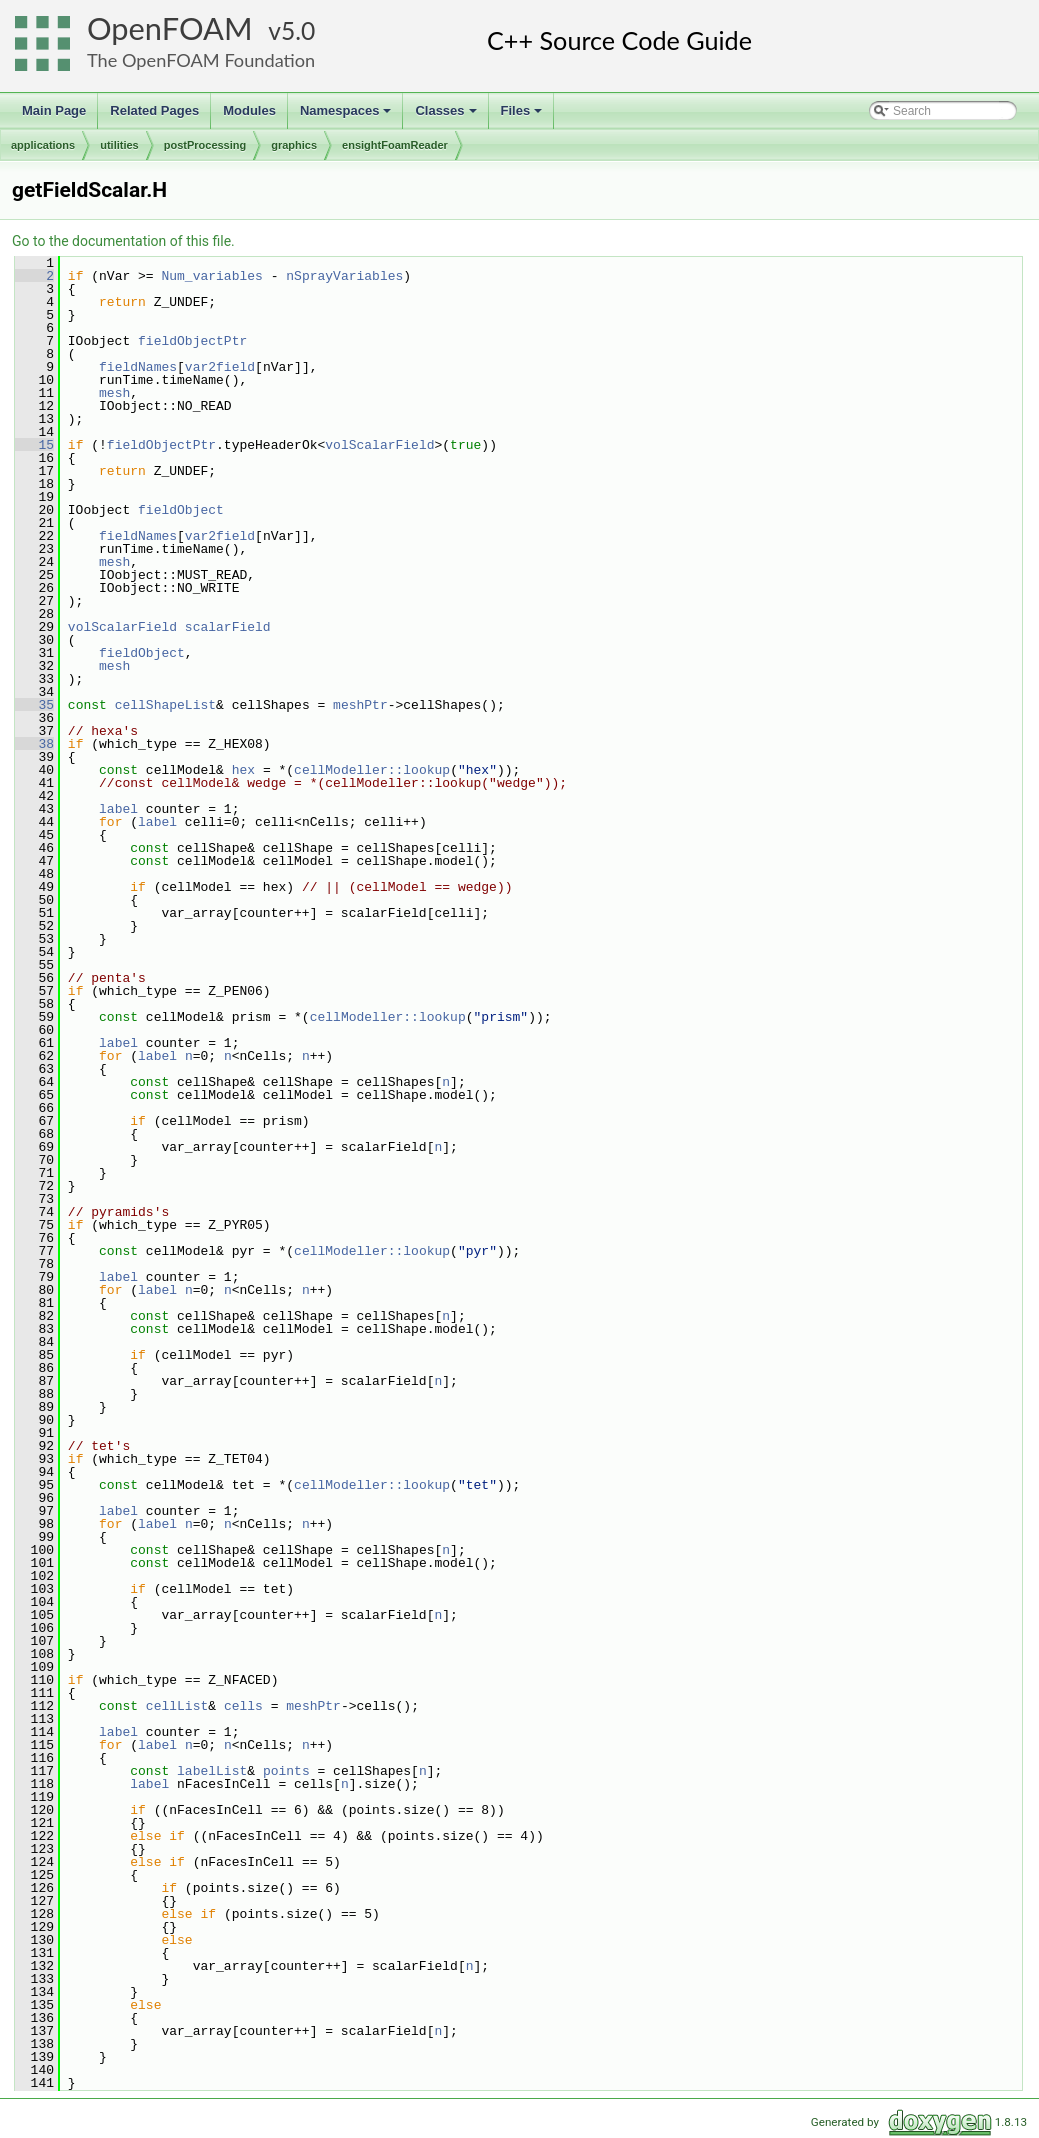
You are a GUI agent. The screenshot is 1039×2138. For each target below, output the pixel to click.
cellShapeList (165, 705)
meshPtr (360, 705)
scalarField (228, 627)
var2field (220, 367)
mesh (114, 393)
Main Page (54, 110)
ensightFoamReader (395, 145)
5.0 (298, 30)
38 (34, 744)
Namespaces (347, 116)
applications (43, 145)
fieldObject (181, 510)
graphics (294, 145)
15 (34, 445)
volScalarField (379, 445)
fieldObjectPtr (192, 341)
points (286, 1771)
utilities (119, 145)
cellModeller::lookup (372, 770)
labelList (212, 1771)
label (118, 809)
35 (34, 705)
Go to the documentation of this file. (123, 241)
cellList (177, 1706)
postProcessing (205, 145)
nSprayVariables (344, 276)
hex (243, 770)
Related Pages (154, 110)
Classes (447, 116)
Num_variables (211, 276)
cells (243, 1706)
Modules (249, 110)
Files (523, 116)
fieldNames (138, 367)
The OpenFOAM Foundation (201, 60)
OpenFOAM (170, 28)
